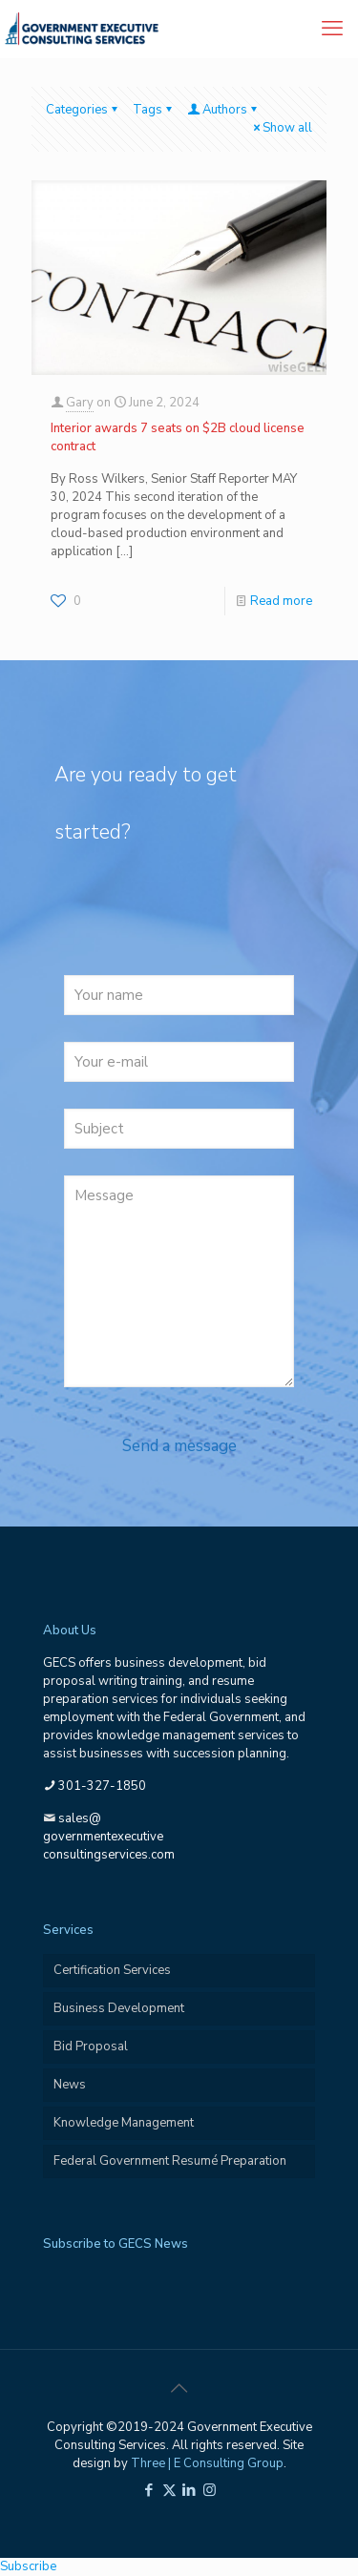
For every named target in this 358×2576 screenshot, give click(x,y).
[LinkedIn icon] (189, 2490)
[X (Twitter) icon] (169, 2490)
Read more (281, 601)
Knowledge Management (123, 2122)
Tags (154, 109)
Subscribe (28, 2566)
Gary (80, 402)
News (69, 2084)
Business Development (118, 2008)
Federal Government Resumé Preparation (169, 2161)
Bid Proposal (90, 2046)
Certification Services (112, 1970)
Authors (223, 109)
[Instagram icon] (209, 2490)
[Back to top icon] (179, 2389)
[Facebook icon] (149, 2490)
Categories (83, 109)
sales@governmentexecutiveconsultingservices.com (109, 1836)
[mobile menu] (332, 28)
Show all (281, 127)
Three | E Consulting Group (207, 2463)
